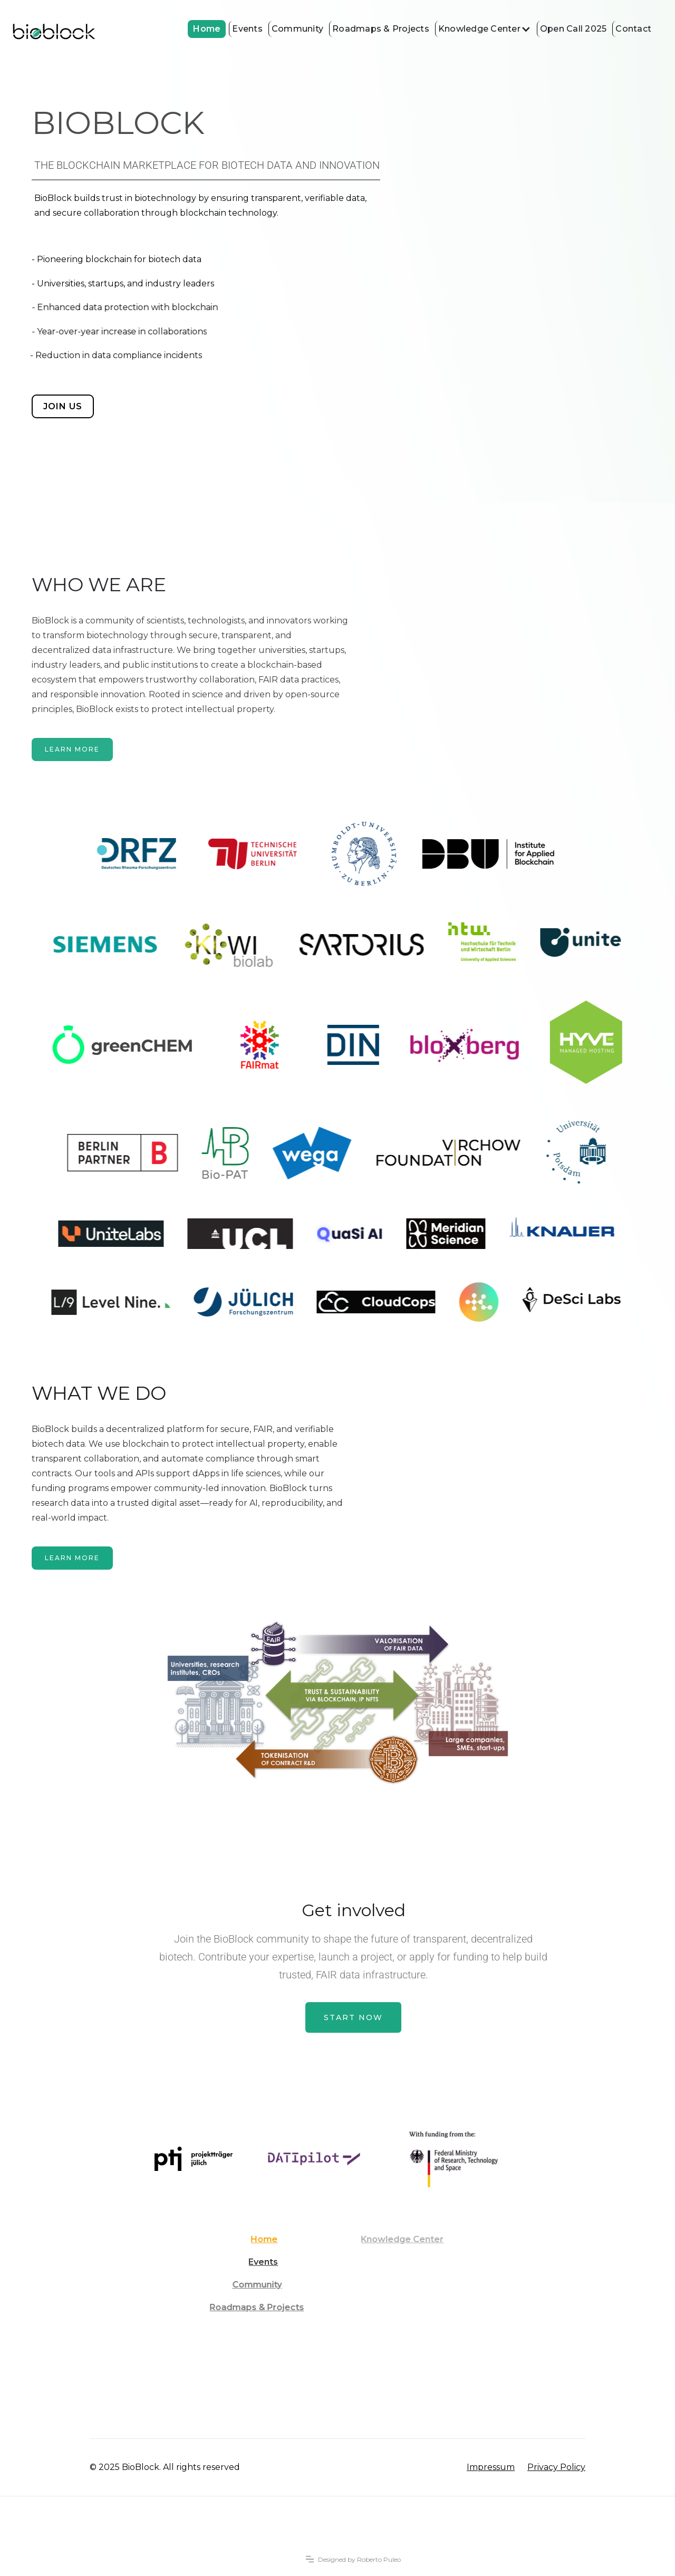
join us (62, 406)
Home (206, 29)
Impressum (491, 2467)
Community (297, 29)
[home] (54, 32)
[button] (484, 29)
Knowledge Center (479, 29)
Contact (633, 29)
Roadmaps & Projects (380, 29)
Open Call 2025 (573, 29)
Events (247, 29)
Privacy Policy (556, 2467)
